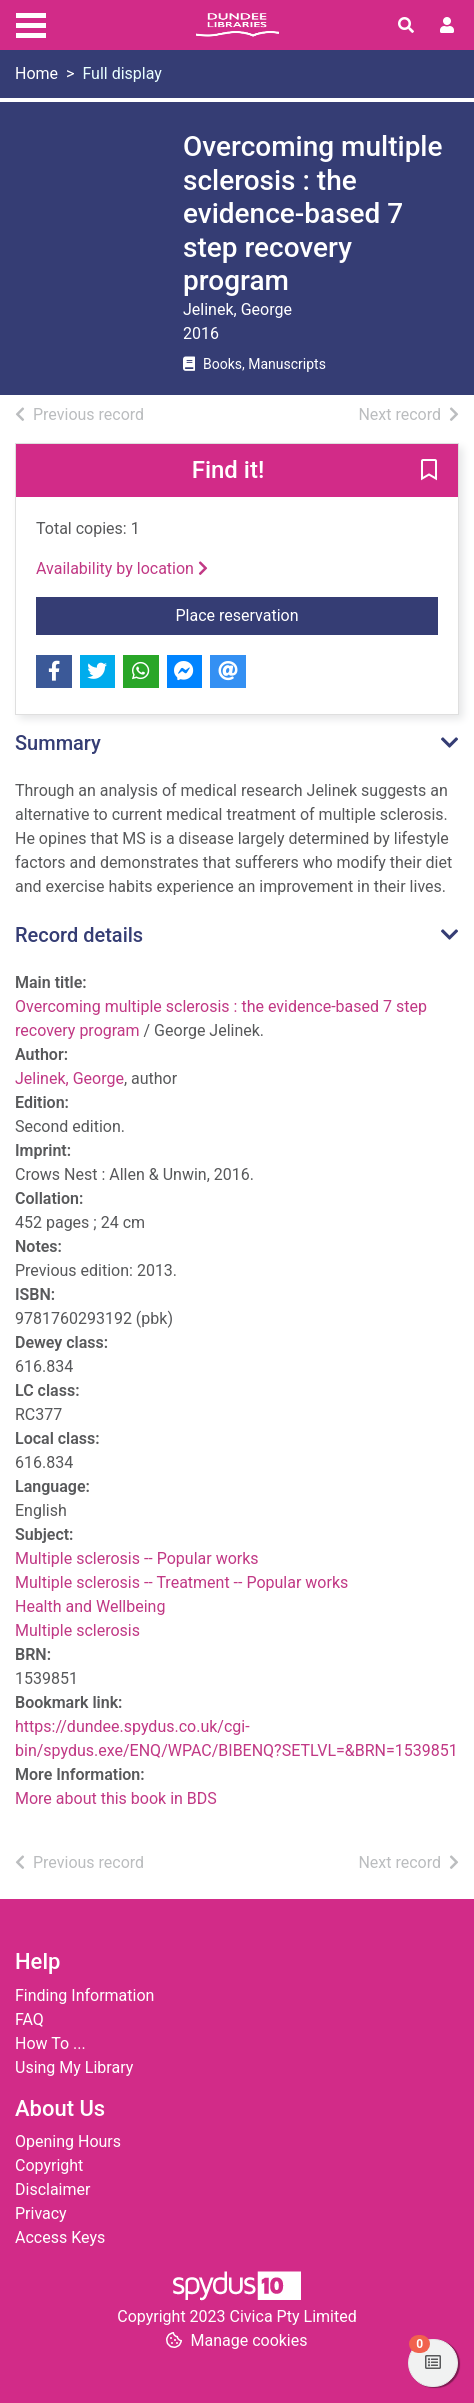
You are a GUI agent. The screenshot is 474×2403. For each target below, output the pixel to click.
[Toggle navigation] (31, 23)
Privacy (41, 2213)
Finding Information (84, 1995)
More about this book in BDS (116, 1798)
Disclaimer (52, 2189)
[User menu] (447, 26)
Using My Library (74, 2067)
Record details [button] (79, 935)
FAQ (29, 2019)
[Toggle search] (406, 26)
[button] (429, 472)
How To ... (50, 2043)
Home (36, 73)
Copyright (49, 2165)
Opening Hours (68, 2141)
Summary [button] (58, 743)
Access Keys (60, 2237)
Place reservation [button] (307, 614)
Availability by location (122, 568)
